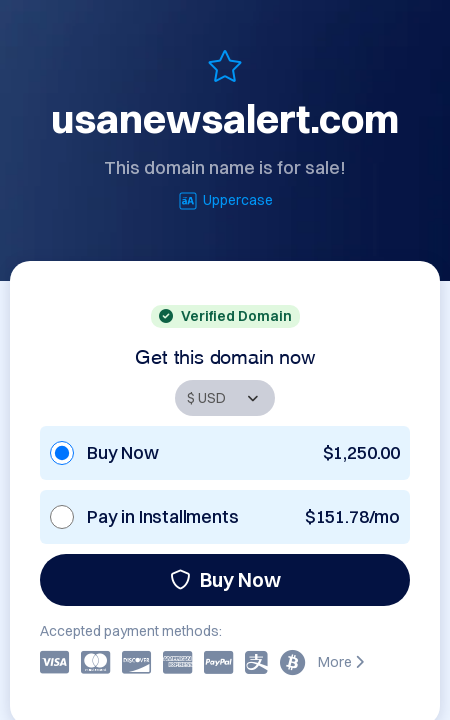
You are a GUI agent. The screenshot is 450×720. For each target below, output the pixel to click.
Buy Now (225, 579)
